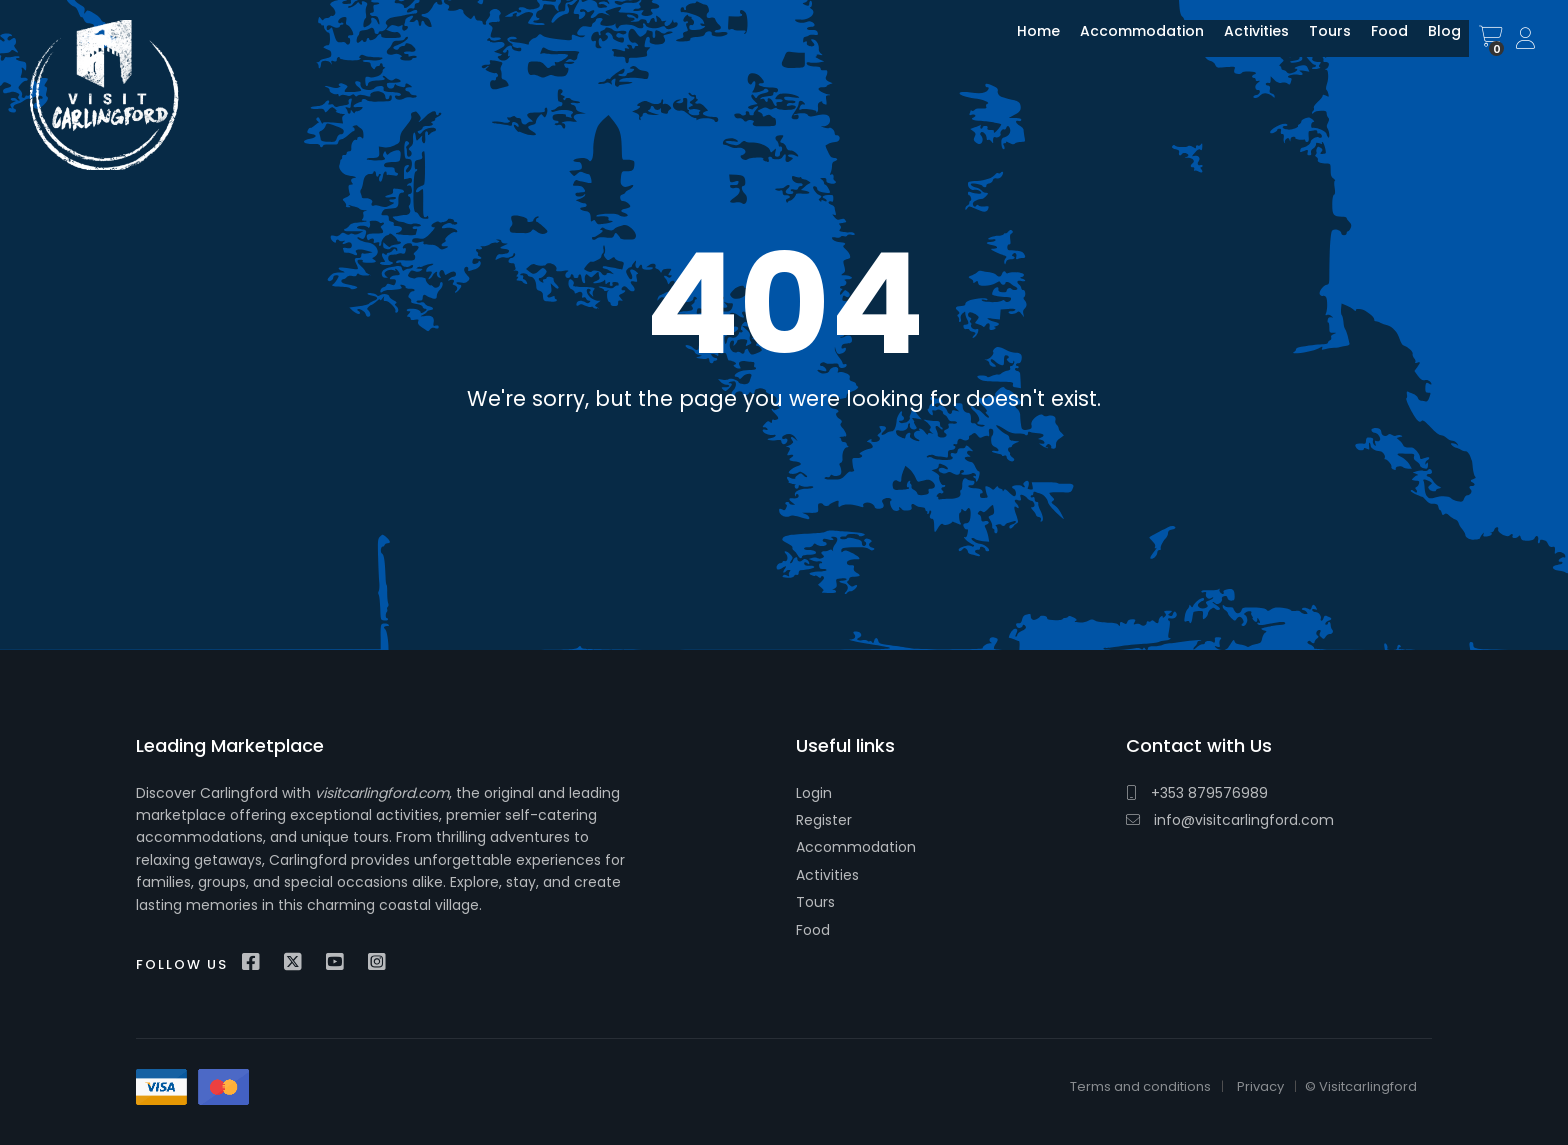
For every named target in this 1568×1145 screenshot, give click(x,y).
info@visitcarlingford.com (1230, 820)
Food (1374, 43)
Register (824, 820)
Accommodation (1127, 43)
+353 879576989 (1197, 793)
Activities (1241, 43)
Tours (1315, 43)
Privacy (1260, 1086)
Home (1023, 43)
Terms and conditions (1140, 1086)
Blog (1429, 43)
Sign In (1527, 39)
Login (814, 793)
